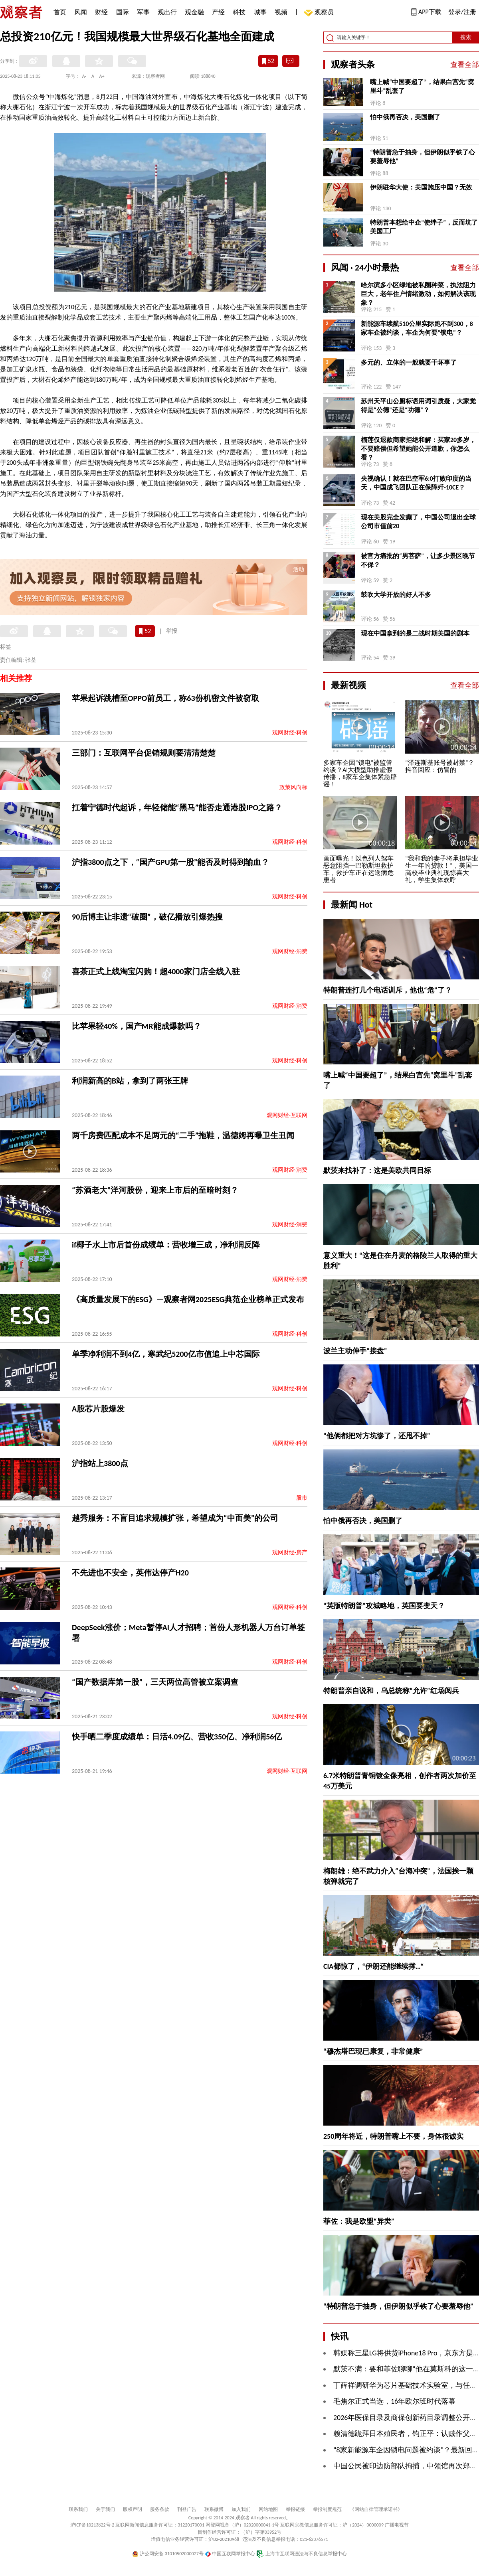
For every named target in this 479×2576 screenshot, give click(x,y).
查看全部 (464, 64)
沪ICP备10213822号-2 (92, 2525)
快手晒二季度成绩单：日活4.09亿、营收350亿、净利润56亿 (177, 1736)
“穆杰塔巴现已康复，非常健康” (373, 2051)
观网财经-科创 (289, 732)
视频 (281, 12)
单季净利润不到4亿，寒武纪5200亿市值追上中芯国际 (166, 1354)
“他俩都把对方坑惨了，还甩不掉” (376, 1435)
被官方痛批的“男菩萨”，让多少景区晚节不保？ (418, 560)
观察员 (320, 13)
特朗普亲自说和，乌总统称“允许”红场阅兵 (391, 1690)
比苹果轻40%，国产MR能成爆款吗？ (136, 1026)
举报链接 (295, 2509)
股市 (301, 1497)
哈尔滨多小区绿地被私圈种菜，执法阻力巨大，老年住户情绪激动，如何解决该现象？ (418, 293)
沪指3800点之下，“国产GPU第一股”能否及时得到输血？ (170, 862)
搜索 (465, 37)
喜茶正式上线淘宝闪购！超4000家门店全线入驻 (156, 971)
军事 (143, 12)
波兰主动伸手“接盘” (355, 1350)
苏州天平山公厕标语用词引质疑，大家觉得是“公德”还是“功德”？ (418, 405)
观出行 (167, 12)
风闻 (80, 12)
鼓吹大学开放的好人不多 (396, 594)
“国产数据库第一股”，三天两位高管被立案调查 (155, 1682)
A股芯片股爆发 (98, 1408)
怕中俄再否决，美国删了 (405, 117)
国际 (122, 12)
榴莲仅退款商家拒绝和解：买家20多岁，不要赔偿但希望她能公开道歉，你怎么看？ (418, 448)
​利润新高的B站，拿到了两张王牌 (130, 1081)
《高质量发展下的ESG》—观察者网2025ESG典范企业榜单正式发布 (188, 1299)
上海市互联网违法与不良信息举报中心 (301, 2553)
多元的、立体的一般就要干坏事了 (409, 362)
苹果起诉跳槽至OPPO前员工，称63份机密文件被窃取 (165, 698)
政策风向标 (293, 787)
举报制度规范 (327, 2509)
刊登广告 (186, 2509)
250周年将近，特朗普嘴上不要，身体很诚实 (393, 2136)
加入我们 (241, 2509)
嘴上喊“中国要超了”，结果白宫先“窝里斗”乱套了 (422, 86)
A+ (102, 76)
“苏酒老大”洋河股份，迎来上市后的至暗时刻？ (155, 1190)
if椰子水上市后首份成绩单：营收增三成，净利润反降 (166, 1245)
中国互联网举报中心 (230, 2553)
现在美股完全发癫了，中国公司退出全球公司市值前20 (418, 521)
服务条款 (159, 2509)
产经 (218, 12)
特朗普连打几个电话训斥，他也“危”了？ (387, 990)
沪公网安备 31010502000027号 (168, 2553)
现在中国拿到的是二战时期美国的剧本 (415, 633)
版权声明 (132, 2509)
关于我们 (105, 2509)
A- (84, 76)
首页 (59, 12)
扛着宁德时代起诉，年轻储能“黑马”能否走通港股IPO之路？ (177, 807)
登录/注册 (462, 12)
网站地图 (268, 2509)
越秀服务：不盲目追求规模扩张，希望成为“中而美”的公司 (175, 1518)
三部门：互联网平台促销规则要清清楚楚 (144, 753)
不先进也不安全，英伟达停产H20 (130, 1572)
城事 (260, 12)
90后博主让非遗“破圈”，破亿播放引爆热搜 (147, 917)
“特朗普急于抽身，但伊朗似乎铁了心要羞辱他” (422, 156)
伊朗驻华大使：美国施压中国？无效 (421, 187)
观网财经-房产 (289, 1552)
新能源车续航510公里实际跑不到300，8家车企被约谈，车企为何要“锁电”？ (417, 328)
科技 (239, 12)
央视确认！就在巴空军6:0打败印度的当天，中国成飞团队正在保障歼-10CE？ (416, 483)
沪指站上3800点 (100, 1463)
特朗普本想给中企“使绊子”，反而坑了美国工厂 (424, 227)
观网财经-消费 (289, 951)
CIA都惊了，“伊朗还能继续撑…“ (373, 1966)
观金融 (194, 12)
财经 (101, 12)
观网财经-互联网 (287, 1115)
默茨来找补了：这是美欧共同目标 (377, 1170)
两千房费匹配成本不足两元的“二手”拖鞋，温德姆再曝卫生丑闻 (183, 1135)
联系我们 (78, 2509)
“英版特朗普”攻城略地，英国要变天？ (384, 1605)
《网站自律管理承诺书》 (376, 2509)
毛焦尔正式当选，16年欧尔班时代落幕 (394, 2401)
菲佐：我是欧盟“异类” (358, 2221)
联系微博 (214, 2509)
